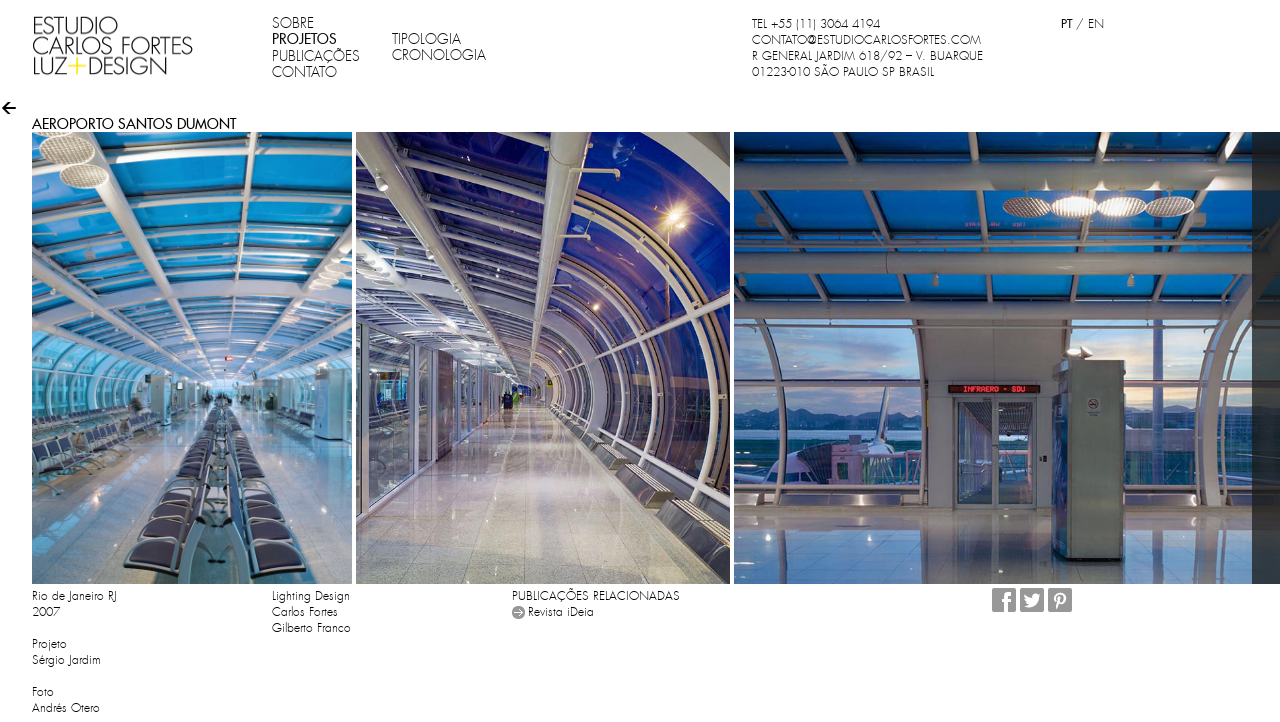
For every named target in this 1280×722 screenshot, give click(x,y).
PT (1066, 23)
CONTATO (304, 72)
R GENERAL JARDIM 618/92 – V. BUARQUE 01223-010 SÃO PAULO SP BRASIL (867, 64)
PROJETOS (304, 39)
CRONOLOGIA (439, 55)
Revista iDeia (561, 612)
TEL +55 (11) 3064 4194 (816, 24)
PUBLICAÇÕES (316, 56)
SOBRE (293, 23)
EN (1096, 24)
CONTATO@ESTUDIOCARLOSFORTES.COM (866, 40)
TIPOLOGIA (426, 39)
